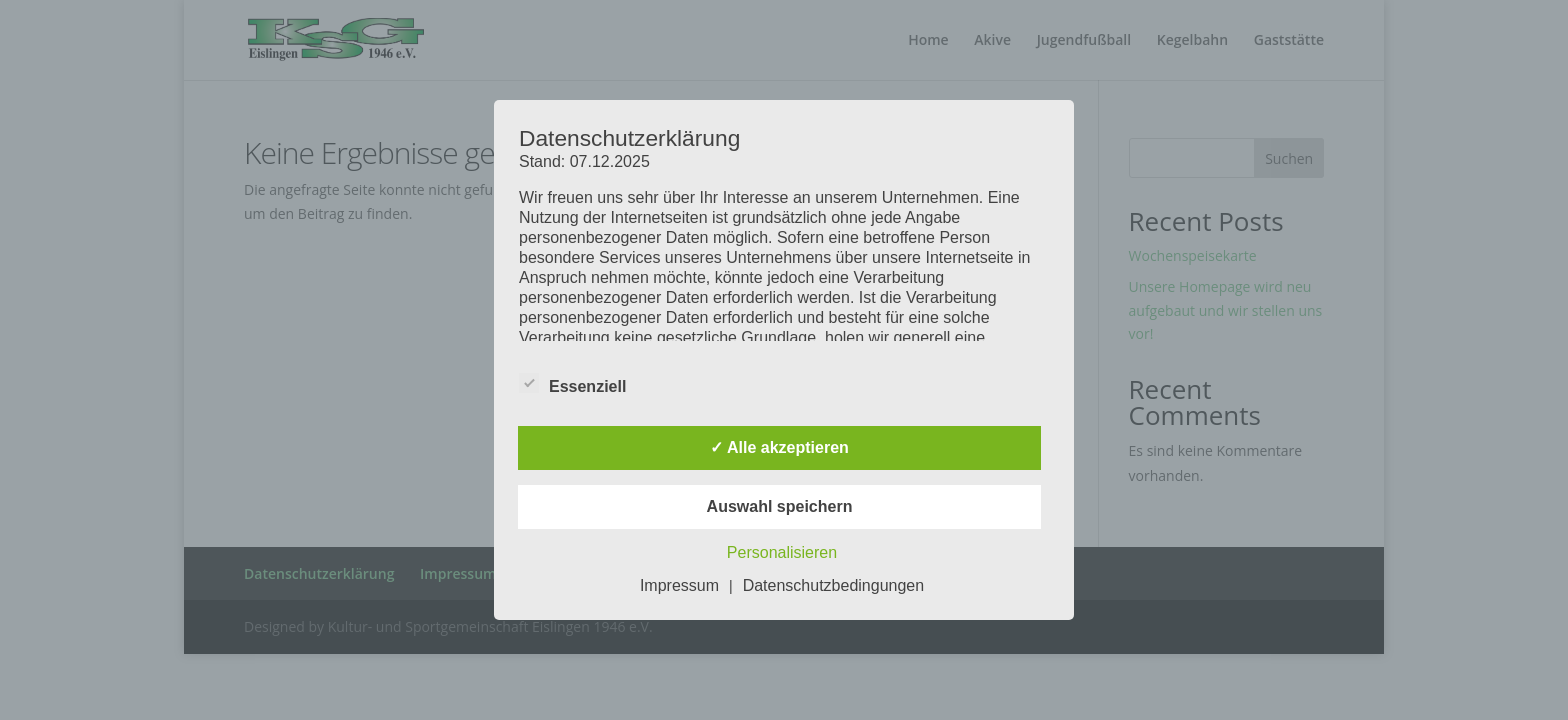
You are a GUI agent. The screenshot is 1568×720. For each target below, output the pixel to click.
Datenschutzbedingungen (833, 585)
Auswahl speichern (780, 506)
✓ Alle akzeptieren (779, 447)
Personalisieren (782, 552)
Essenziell (572, 384)
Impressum (679, 585)
